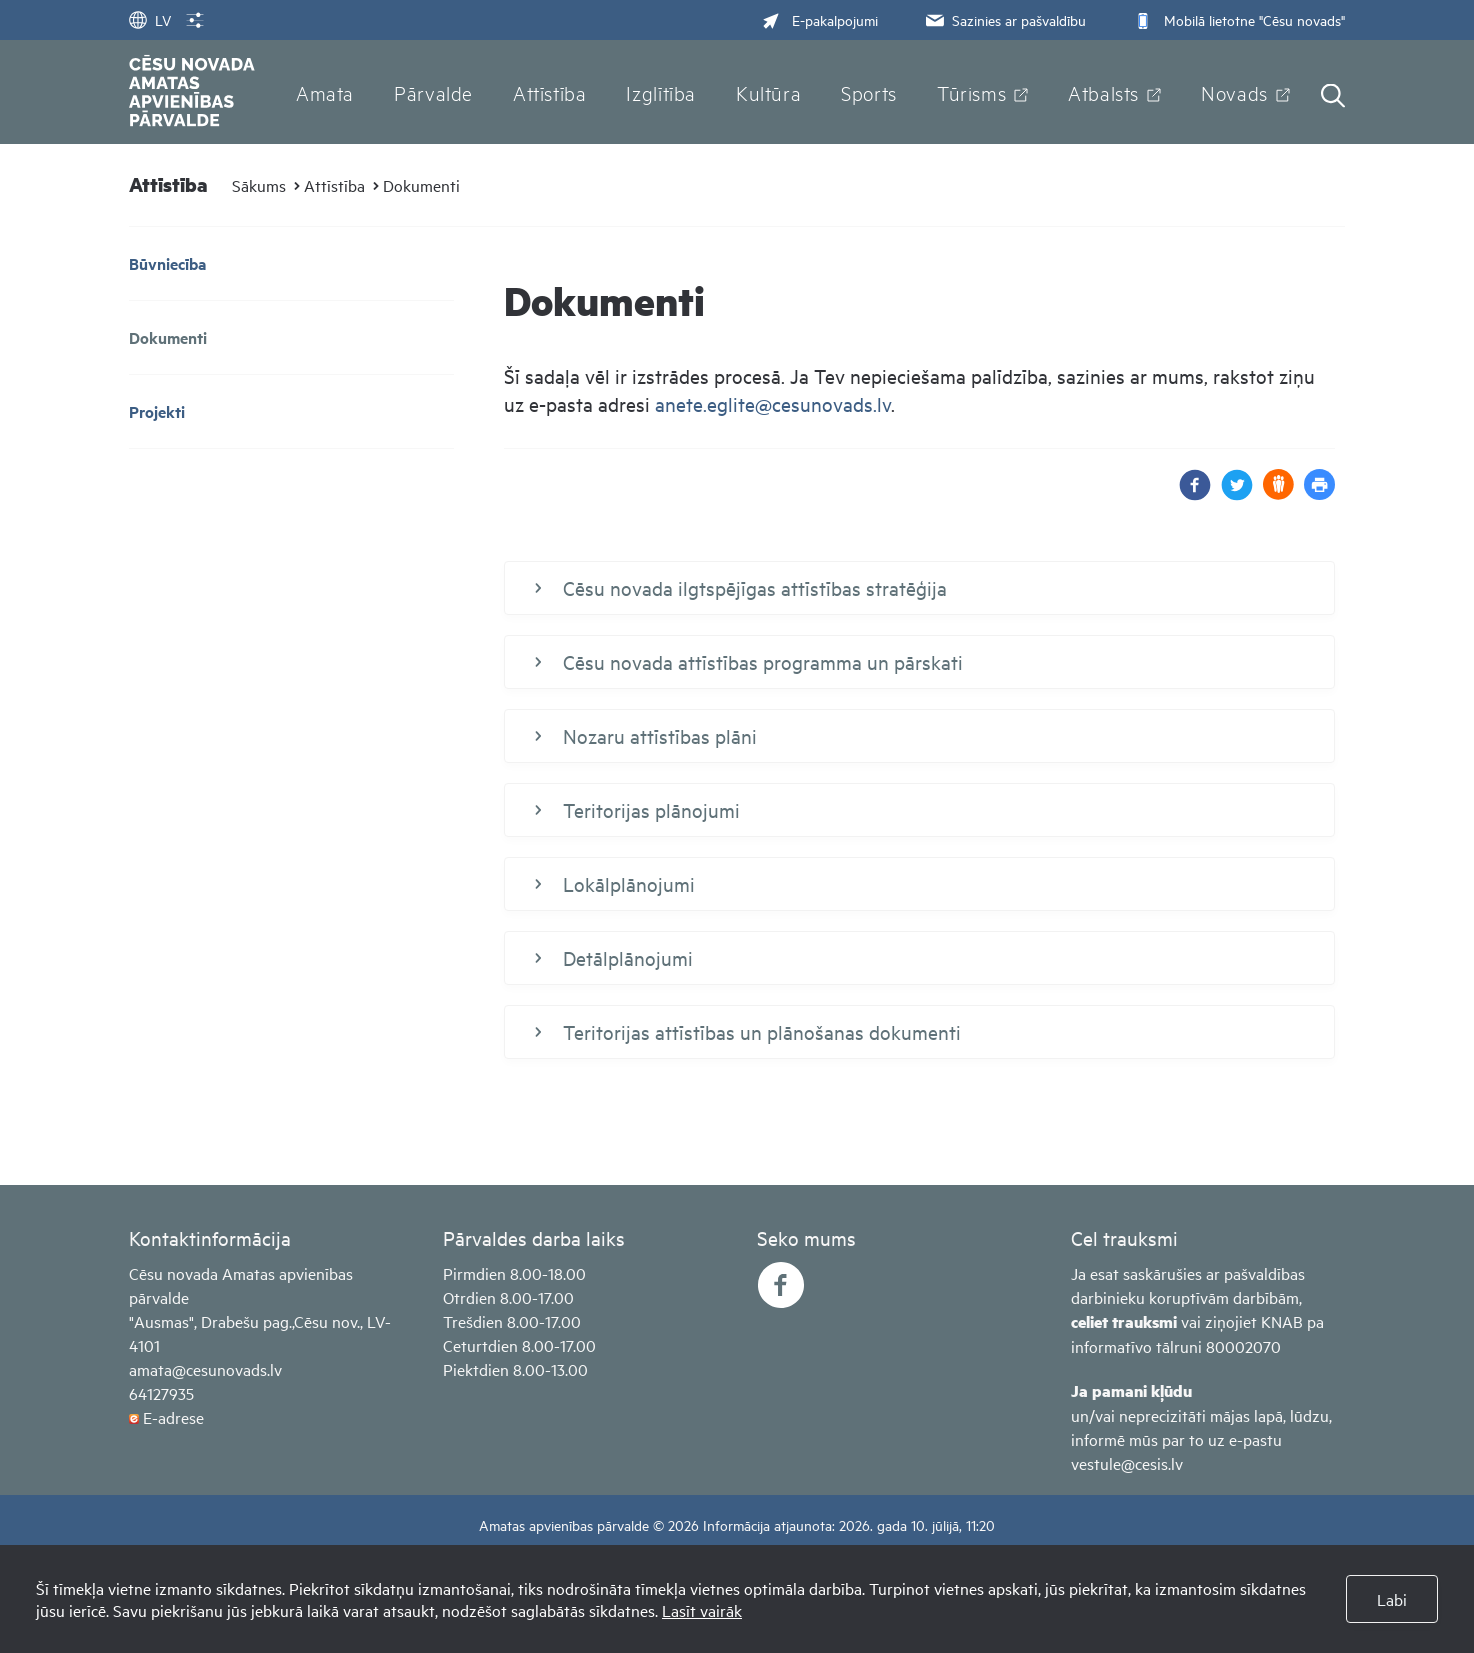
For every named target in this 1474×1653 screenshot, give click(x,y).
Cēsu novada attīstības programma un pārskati (749, 662)
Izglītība (661, 92)
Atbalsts (1103, 92)
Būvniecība (167, 263)
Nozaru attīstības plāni (646, 736)
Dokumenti (421, 185)
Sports (869, 92)
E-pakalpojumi (820, 19)
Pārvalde (433, 92)
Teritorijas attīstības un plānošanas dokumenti (748, 1032)
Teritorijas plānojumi (637, 810)
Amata (325, 92)
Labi (1392, 1599)
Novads (1234, 92)
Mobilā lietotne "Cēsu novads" (1237, 19)
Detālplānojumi (614, 958)
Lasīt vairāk (702, 1610)
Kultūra (768, 92)
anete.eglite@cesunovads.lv (773, 403)
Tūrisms (971, 92)
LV (150, 19)
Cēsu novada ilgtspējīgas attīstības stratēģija (741, 588)
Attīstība (550, 92)
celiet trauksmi (1124, 1321)
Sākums (259, 185)
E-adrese (173, 1417)
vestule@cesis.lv (1127, 1463)
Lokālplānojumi (615, 884)
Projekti (157, 411)
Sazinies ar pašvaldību (1004, 19)
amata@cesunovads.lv (205, 1369)
